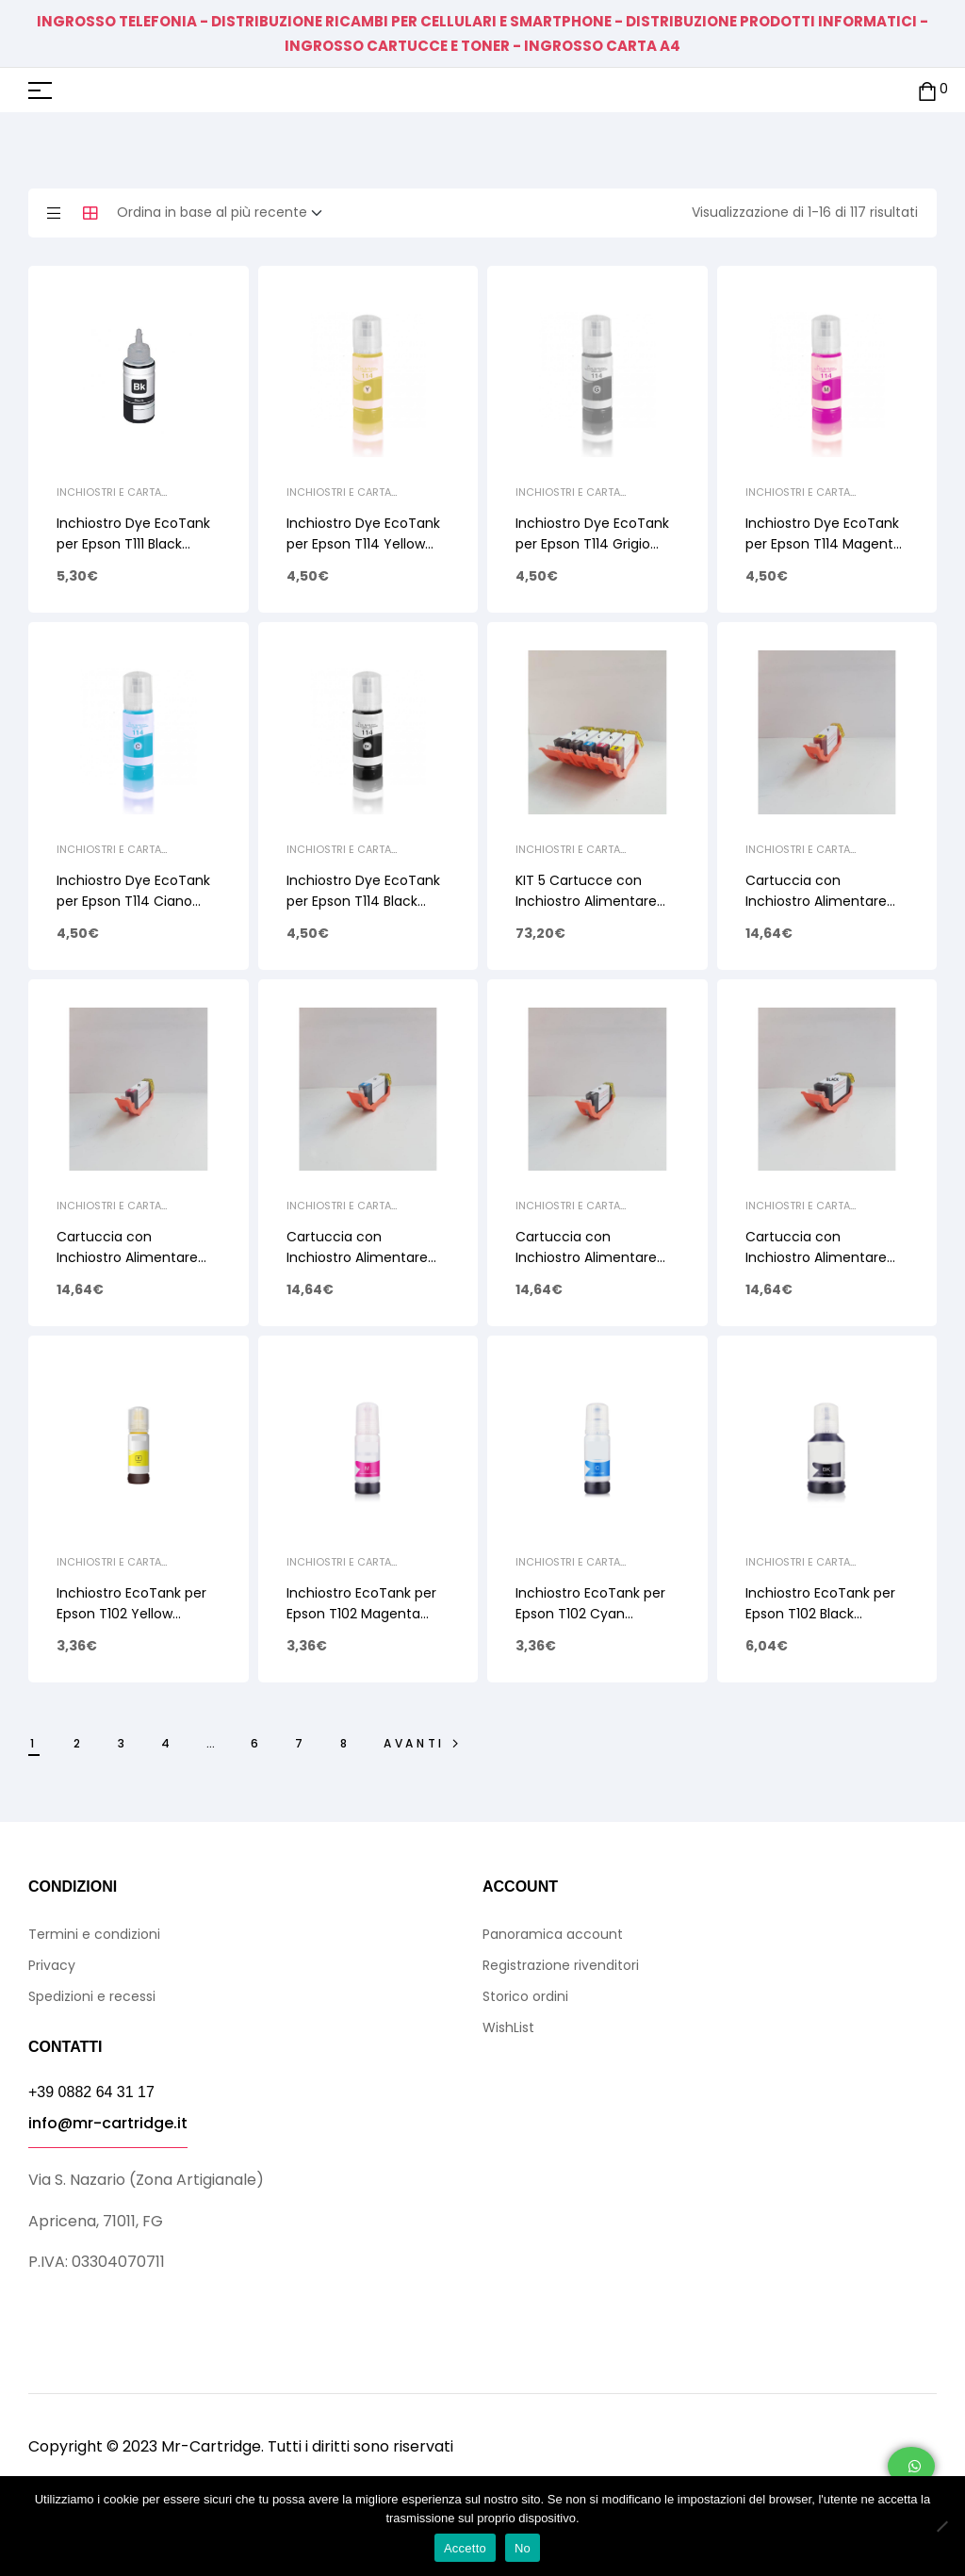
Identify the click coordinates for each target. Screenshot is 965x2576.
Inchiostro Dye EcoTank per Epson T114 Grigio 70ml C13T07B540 (592, 544)
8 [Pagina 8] (345, 1743)
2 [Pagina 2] (79, 1743)
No (523, 2548)
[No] (941, 2526)
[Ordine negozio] (225, 213)
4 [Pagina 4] (167, 1743)
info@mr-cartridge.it (108, 2123)
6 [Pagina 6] (256, 1743)
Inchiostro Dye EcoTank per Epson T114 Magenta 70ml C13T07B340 (823, 544)
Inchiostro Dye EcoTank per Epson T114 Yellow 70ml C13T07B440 (363, 544)
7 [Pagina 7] (300, 1743)
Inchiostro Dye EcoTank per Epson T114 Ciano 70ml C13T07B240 (133, 901)
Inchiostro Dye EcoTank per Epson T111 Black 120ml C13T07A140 (133, 544)
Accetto (465, 2548)
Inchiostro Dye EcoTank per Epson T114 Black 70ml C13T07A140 (363, 901)
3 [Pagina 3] (123, 1743)
